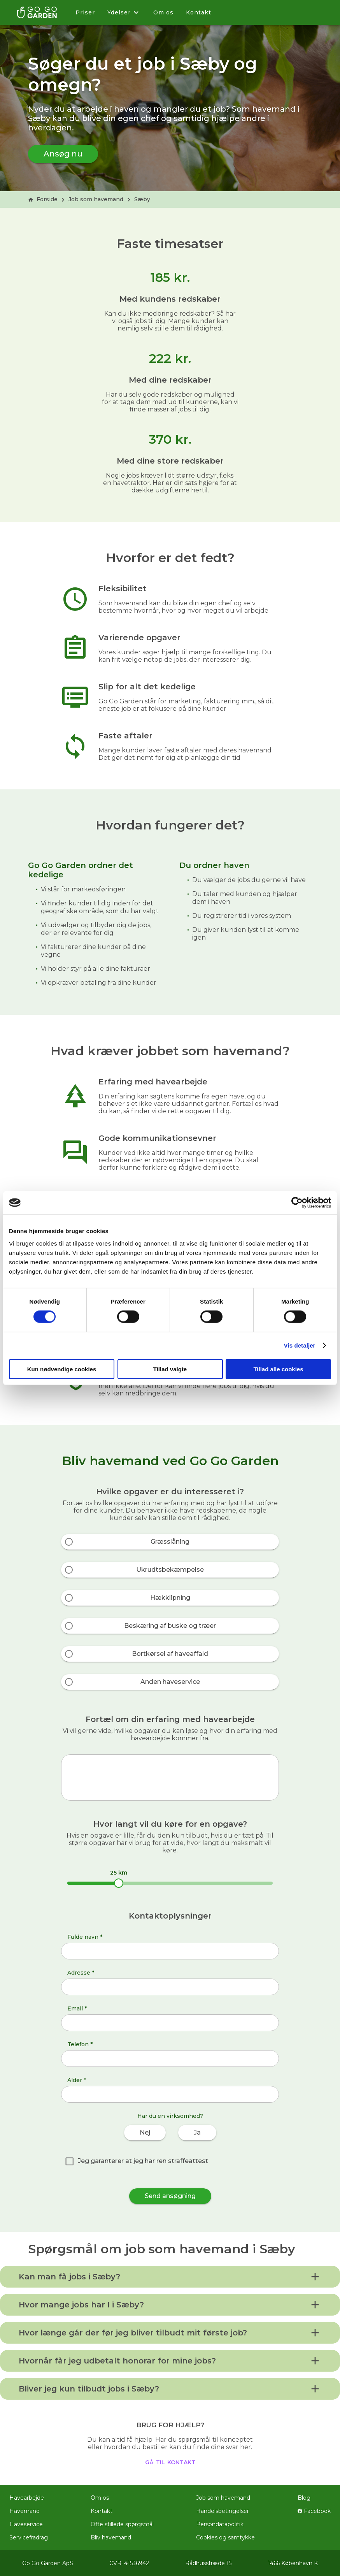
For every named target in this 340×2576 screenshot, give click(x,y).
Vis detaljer (299, 1345)
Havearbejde (26, 2497)
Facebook (314, 2510)
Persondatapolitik (220, 2524)
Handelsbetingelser (222, 2510)
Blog (304, 2497)
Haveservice (26, 2524)
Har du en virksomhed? (170, 2116)
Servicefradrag (28, 2537)
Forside (43, 199)
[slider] (118, 1883)
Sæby (142, 199)
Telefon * (80, 2044)
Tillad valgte (170, 1368)
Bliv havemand (111, 2537)
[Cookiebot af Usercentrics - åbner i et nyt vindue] (297, 1203)
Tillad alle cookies (278, 1368)
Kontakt (198, 12)
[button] (170, 2277)
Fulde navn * (84, 1937)
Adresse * (80, 1972)
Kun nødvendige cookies (61, 1368)
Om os (163, 12)
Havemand (24, 2510)
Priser (85, 12)
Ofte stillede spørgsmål (122, 2524)
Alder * (76, 2080)
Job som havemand (95, 199)
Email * (77, 2008)
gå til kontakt (170, 2461)
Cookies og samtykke (225, 2537)
